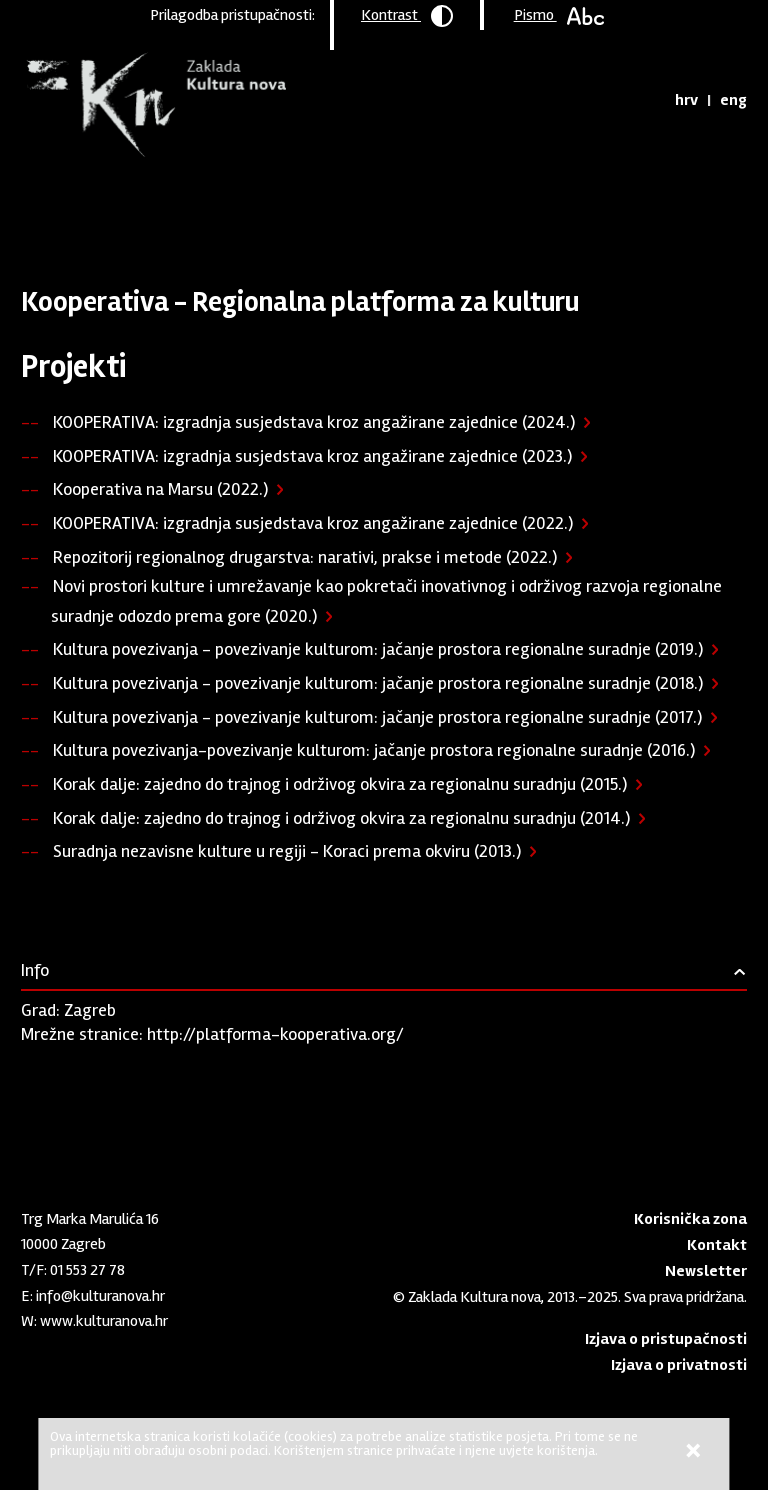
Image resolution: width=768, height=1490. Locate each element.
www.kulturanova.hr (104, 1321)
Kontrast (407, 16)
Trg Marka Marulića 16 (90, 1219)
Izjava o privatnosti (679, 1365)
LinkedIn (31, 1360)
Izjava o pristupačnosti (666, 1339)
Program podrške (158, 205)
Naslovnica (55, 205)
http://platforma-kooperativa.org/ (275, 1034)
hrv (686, 100)
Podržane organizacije (295, 205)
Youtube (64, 1360)
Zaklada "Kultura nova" (153, 106)
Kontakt (717, 1245)
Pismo (559, 15)
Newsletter (706, 1271)
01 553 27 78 (87, 1270)
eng (733, 100)
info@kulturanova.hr (100, 1296)
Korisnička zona (690, 1219)
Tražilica (641, 100)
